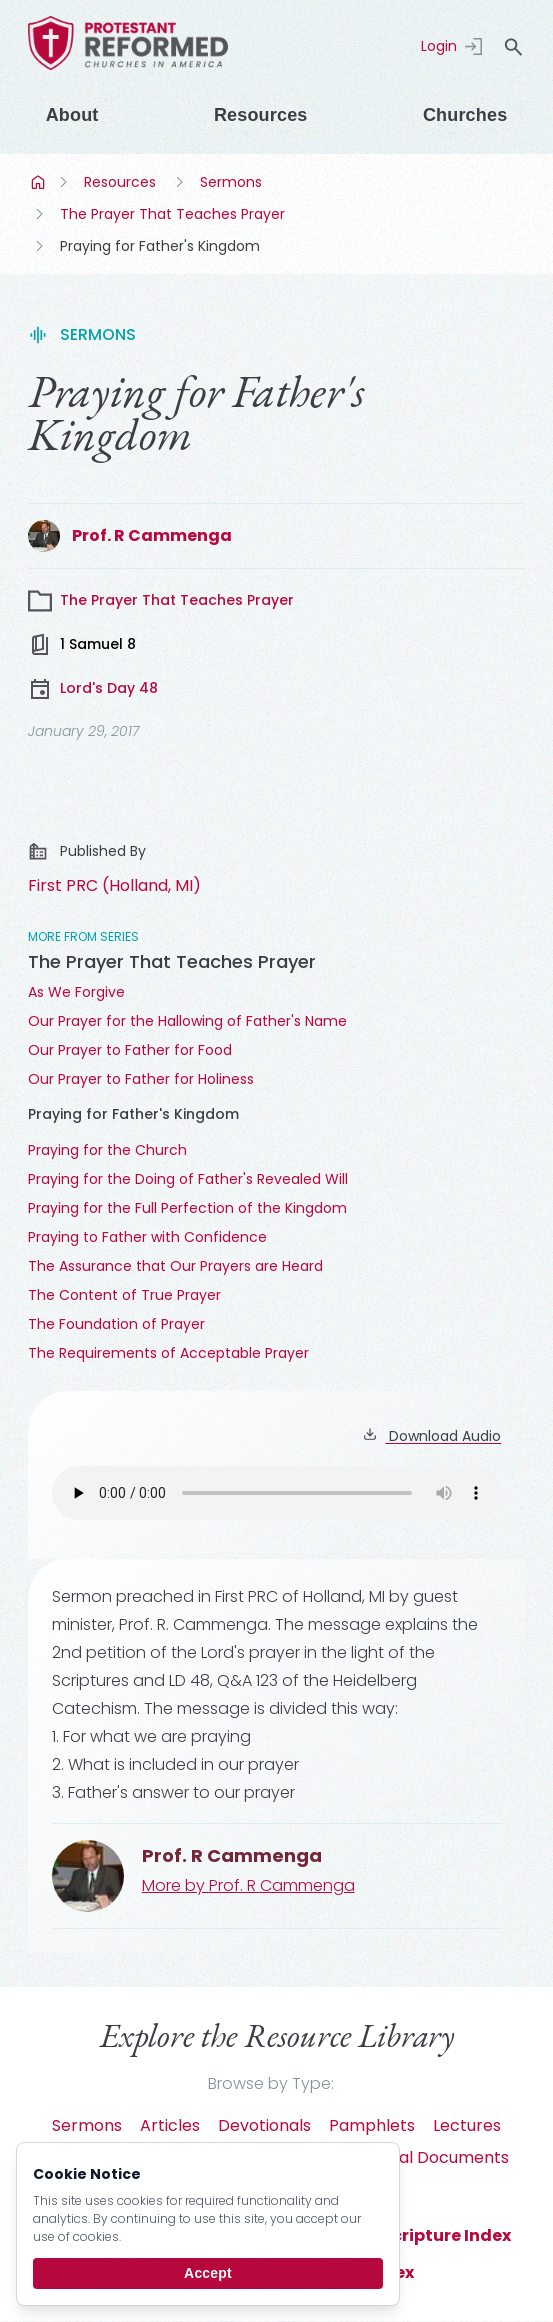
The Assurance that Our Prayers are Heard (175, 1266)
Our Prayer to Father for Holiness (141, 1079)
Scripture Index (446, 2235)
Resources (120, 182)
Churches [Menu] (465, 115)
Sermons (231, 182)
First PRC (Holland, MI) (114, 885)
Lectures (467, 2125)
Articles (170, 2125)
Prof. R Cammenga (152, 535)
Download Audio (432, 1436)
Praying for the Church (107, 1150)
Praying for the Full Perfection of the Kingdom (187, 1208)
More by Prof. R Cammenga (248, 1885)
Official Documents (433, 2157)
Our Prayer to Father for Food (130, 1050)
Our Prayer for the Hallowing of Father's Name (187, 1021)
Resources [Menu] (261, 115)
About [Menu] (72, 115)
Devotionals (264, 2125)
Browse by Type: (271, 2083)
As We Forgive (76, 992)
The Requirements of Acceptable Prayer (168, 1353)
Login (439, 46)
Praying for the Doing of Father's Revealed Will (188, 1179)
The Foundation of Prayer (116, 1324)
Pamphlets (372, 2125)
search (513, 47)
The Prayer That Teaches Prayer (172, 214)
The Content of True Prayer (124, 1295)
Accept (208, 2273)
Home (40, 182)
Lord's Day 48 (93, 689)
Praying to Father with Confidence (147, 1237)
